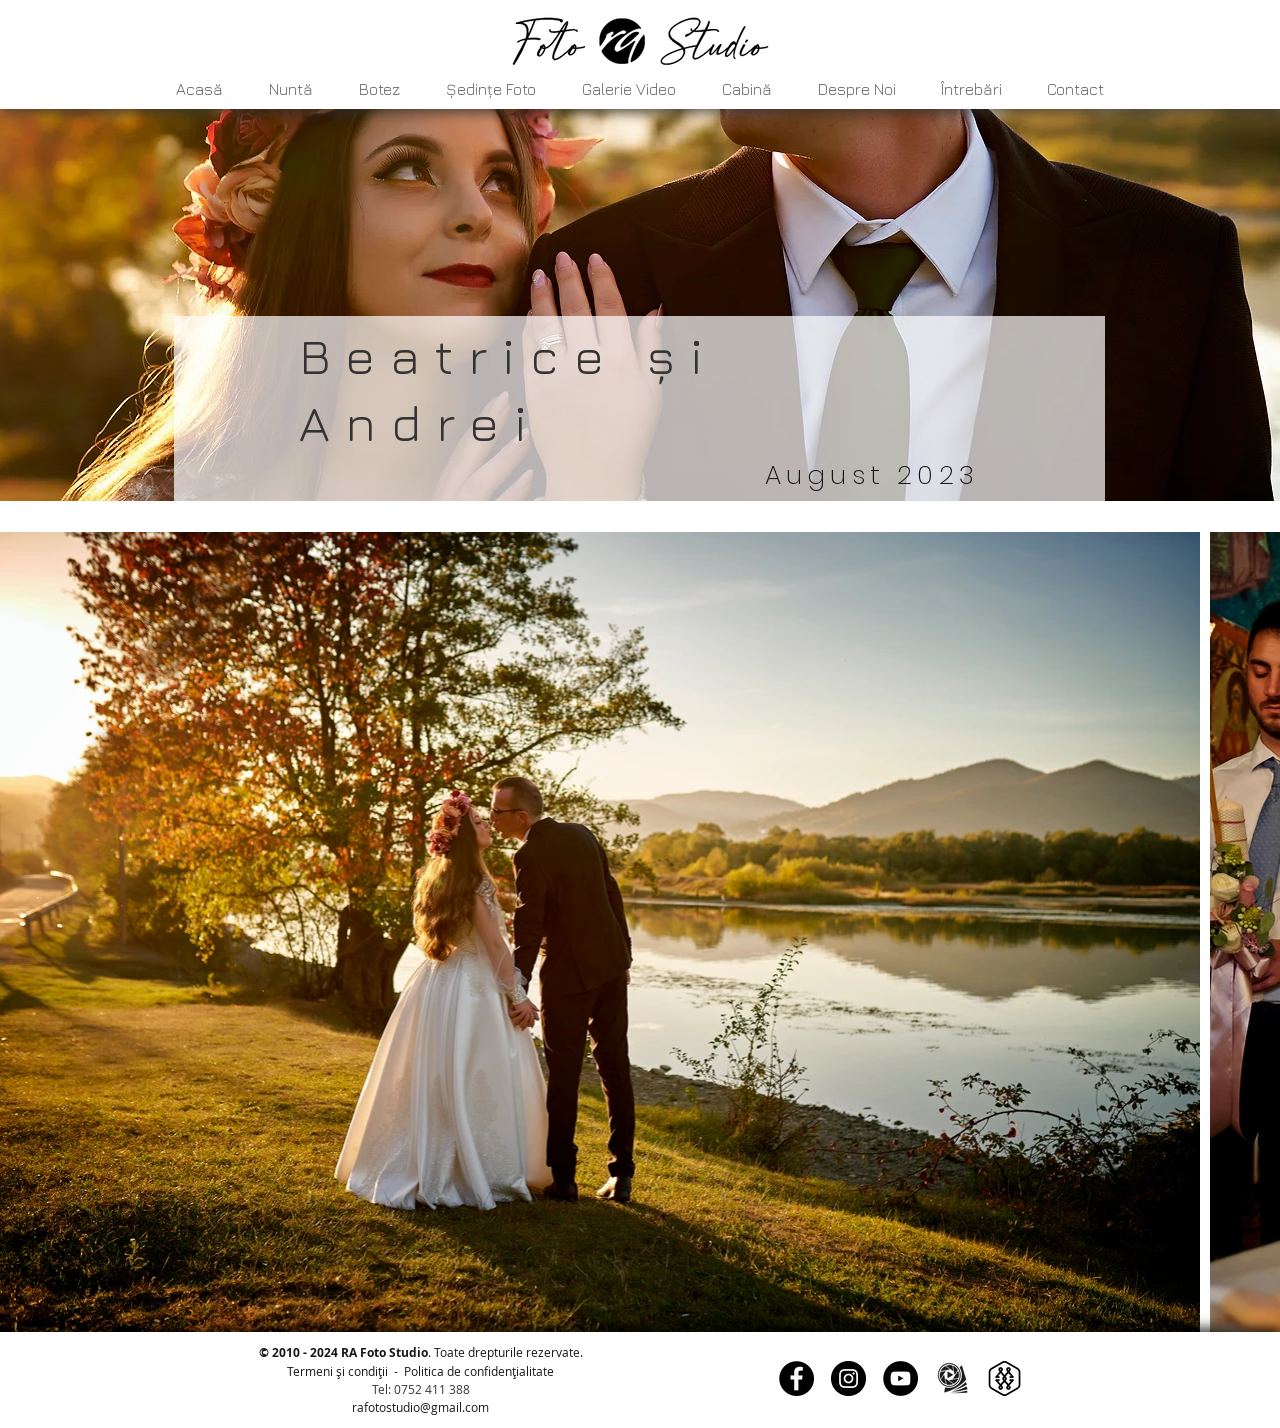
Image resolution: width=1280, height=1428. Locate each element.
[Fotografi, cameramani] (952, 1378)
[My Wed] (1004, 1378)
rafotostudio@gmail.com (420, 1407)
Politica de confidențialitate (479, 1371)
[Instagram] (848, 1378)
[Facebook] (796, 1378)
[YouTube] (900, 1378)
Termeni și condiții (337, 1371)
